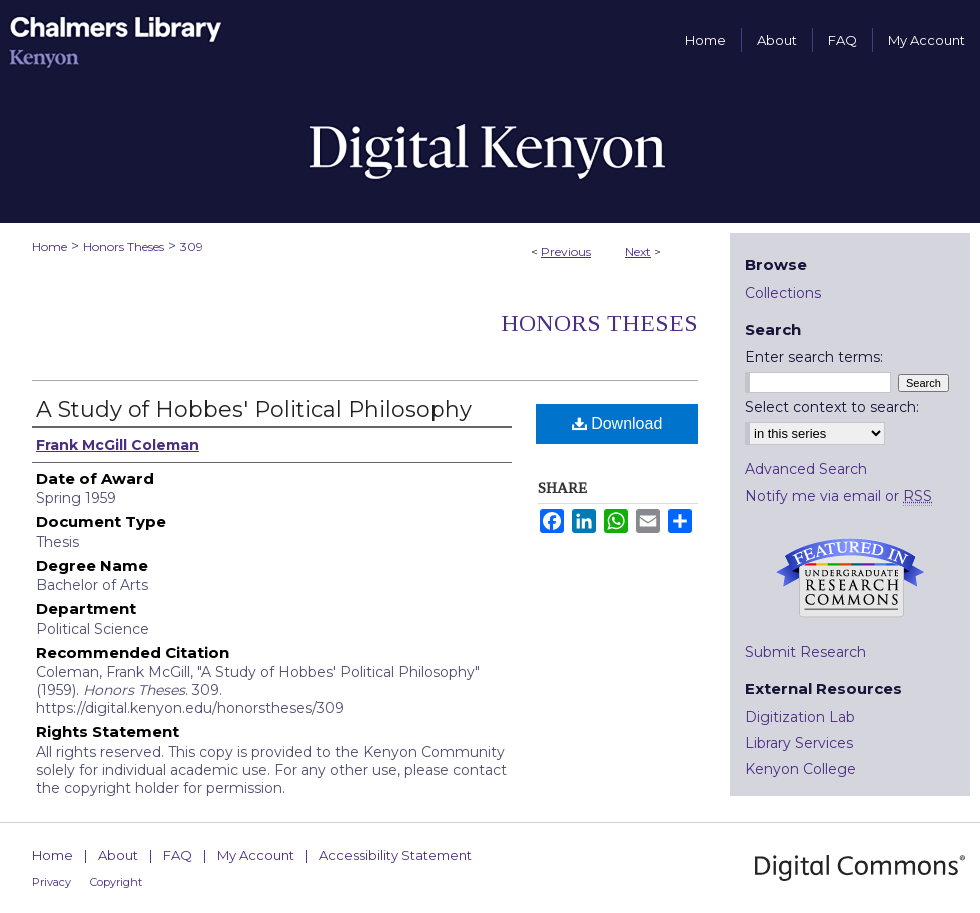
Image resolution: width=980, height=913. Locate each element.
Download (617, 423)
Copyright (116, 882)
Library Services (799, 743)
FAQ (177, 855)
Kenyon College (800, 769)
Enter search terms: (814, 357)
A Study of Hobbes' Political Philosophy (254, 409)
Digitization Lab (800, 717)
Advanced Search (806, 469)
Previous (566, 251)
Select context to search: (832, 407)
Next (638, 251)
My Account (255, 855)
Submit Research (805, 652)
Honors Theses (123, 246)
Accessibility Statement (395, 855)
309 (191, 246)
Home (49, 246)
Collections (783, 293)
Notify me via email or (838, 496)
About (118, 855)
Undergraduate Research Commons (850, 578)
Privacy (51, 882)
